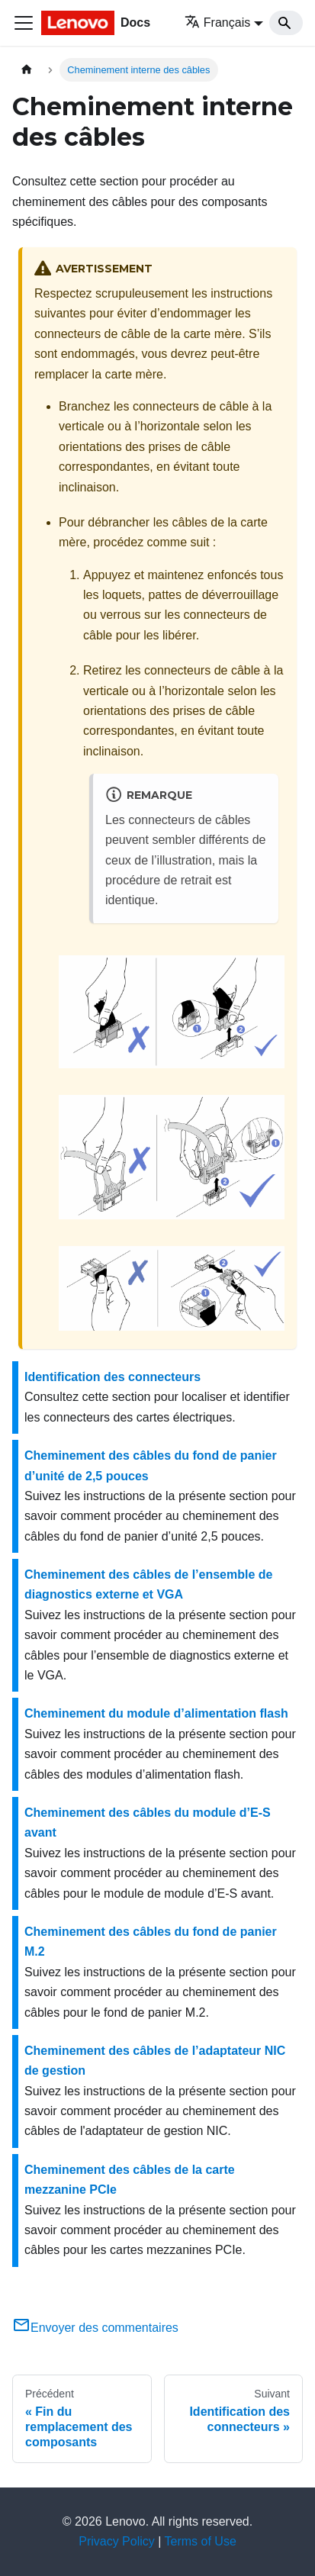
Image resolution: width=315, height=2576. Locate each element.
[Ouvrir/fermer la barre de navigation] (23, 22)
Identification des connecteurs (112, 1376)
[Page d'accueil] (26, 70)
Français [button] (217, 22)
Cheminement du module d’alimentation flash (156, 1713)
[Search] (286, 23)
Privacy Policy (117, 2541)
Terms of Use (200, 2541)
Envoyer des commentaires (95, 2327)
